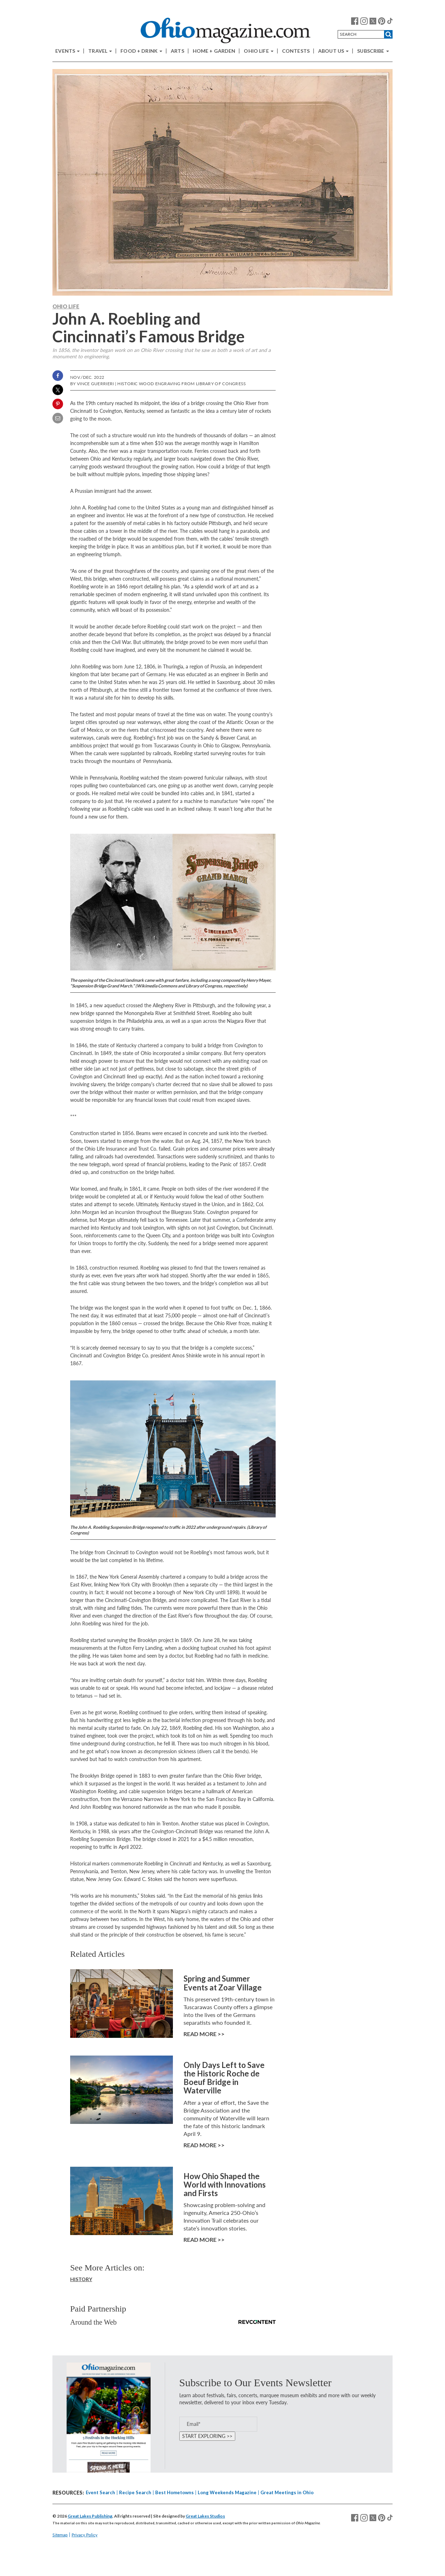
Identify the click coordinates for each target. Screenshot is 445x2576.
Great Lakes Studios (205, 2516)
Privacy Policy (84, 2534)
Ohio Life (258, 51)
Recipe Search (135, 2492)
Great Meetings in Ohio (287, 2492)
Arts (177, 51)
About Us (333, 51)
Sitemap (60, 2534)
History (81, 2279)
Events (67, 51)
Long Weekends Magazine (227, 2492)
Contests (296, 51)
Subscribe (373, 51)
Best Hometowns (174, 2492)
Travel (100, 51)
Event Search (100, 2492)
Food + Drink (141, 51)
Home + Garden (214, 51)
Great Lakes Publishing (90, 2516)
